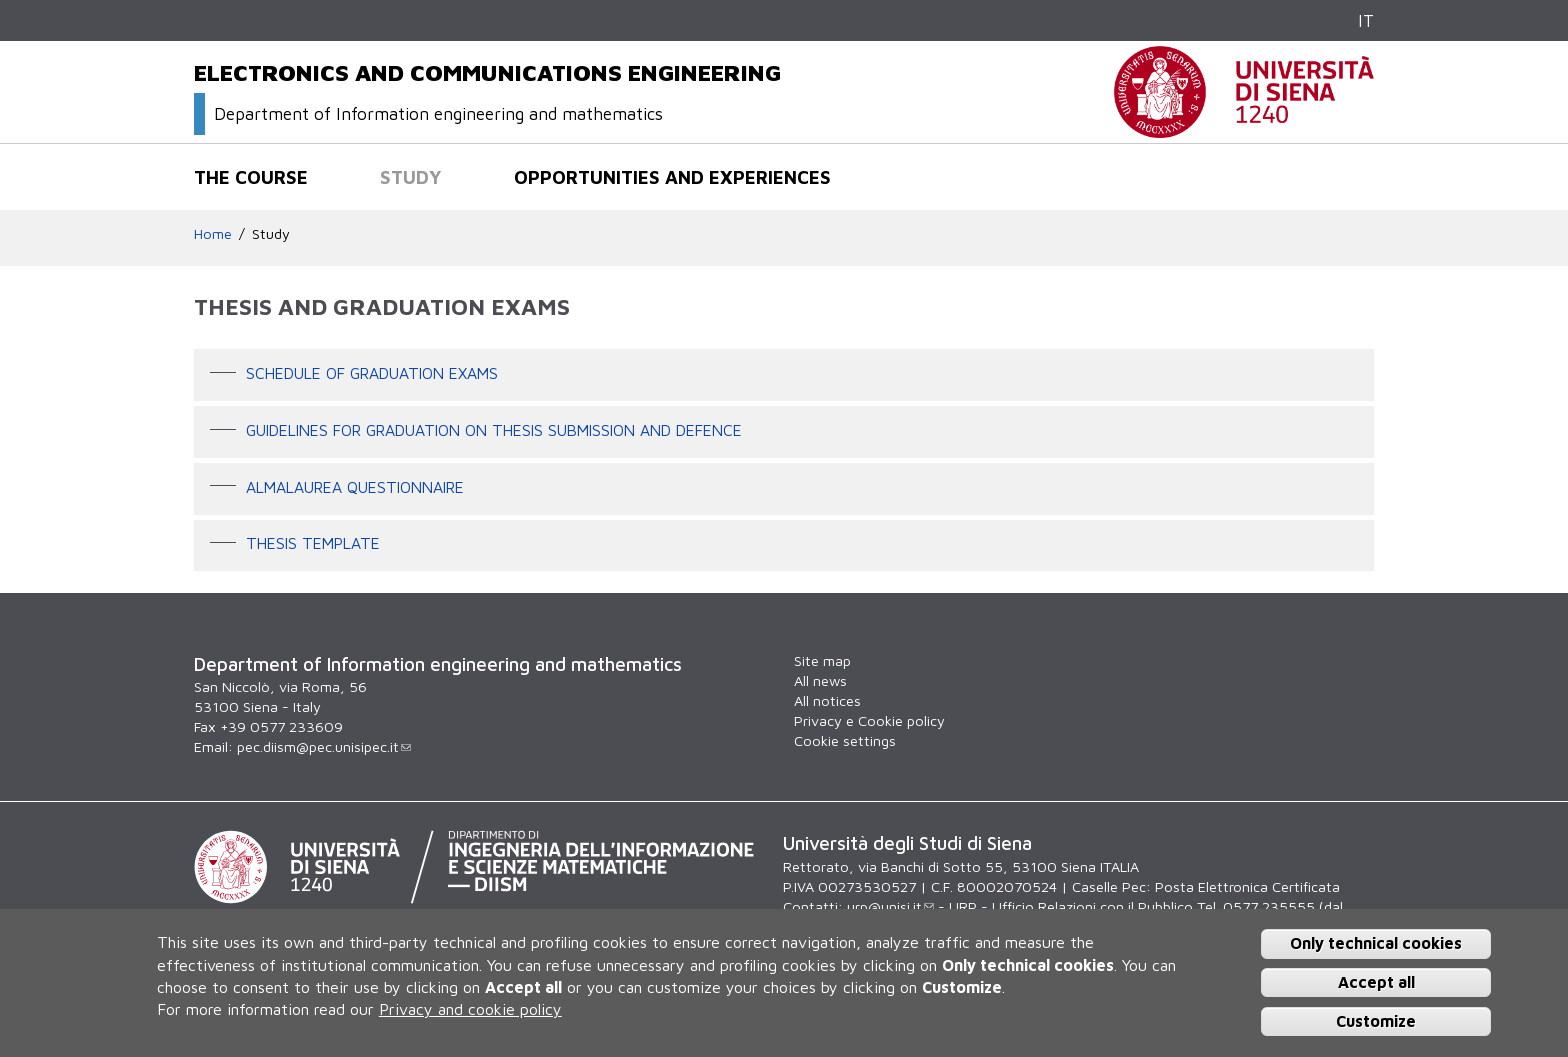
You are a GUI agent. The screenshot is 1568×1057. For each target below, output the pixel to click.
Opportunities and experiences (672, 177)
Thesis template (313, 544)
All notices (827, 700)
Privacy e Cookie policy (869, 720)
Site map (822, 660)
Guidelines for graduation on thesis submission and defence (494, 430)
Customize (1376, 1021)
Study (411, 177)
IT (1366, 20)
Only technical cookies (1376, 943)
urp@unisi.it (890, 906)
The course (251, 177)
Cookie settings (845, 740)
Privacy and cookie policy (470, 1009)
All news (820, 680)
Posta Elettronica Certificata (1247, 886)
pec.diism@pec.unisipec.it (324, 746)
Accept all (1376, 982)
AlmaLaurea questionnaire (355, 487)
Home (213, 233)
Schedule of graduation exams (372, 373)
